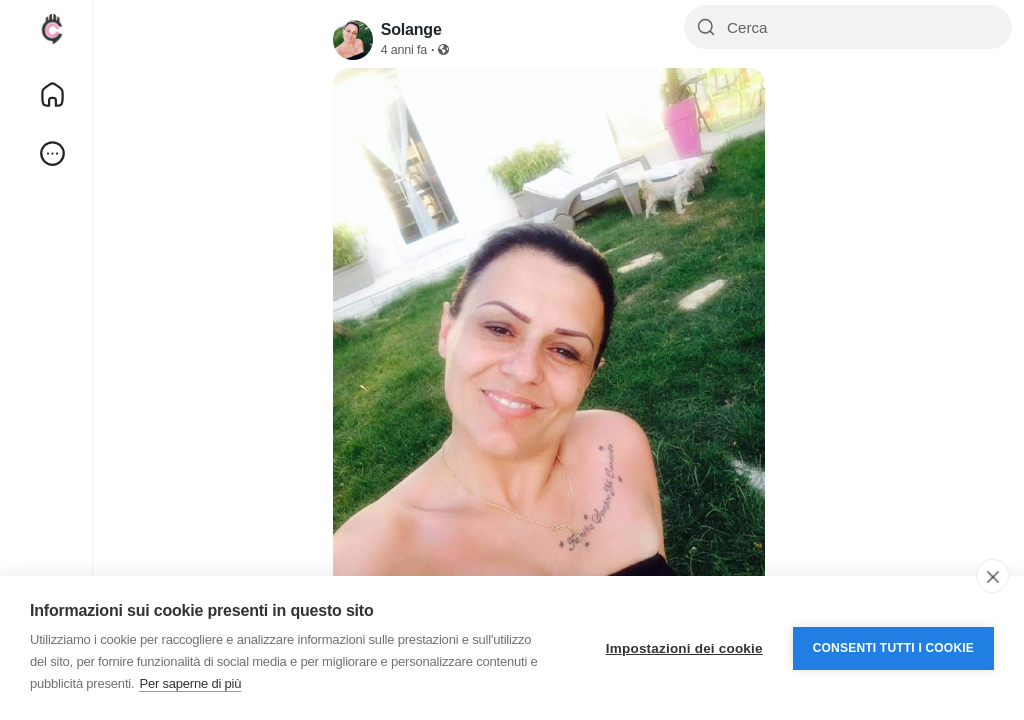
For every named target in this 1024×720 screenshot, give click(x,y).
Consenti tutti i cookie (893, 648)
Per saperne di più (190, 683)
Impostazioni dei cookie (684, 648)
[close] (992, 576)
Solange (411, 29)
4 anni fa (404, 50)
